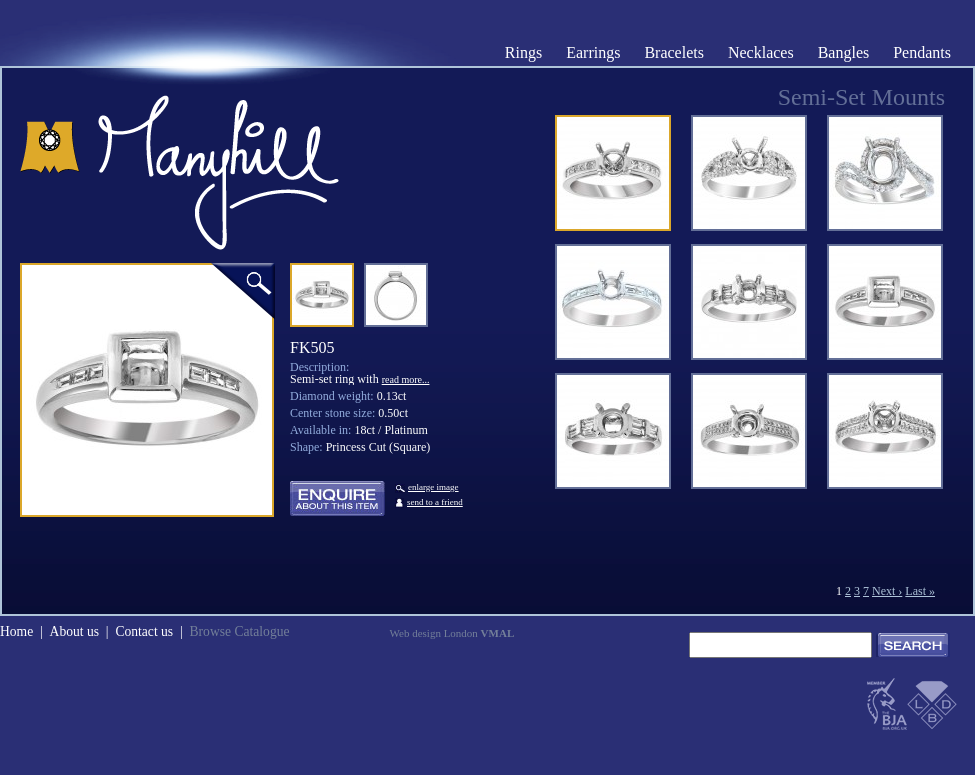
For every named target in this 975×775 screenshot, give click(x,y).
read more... (406, 379)
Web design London (452, 633)
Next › (887, 591)
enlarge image (427, 487)
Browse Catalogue (239, 631)
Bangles (844, 53)
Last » (920, 591)
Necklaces (761, 53)
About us (74, 631)
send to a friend (435, 502)
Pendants (922, 53)
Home (16, 631)
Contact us (144, 631)
